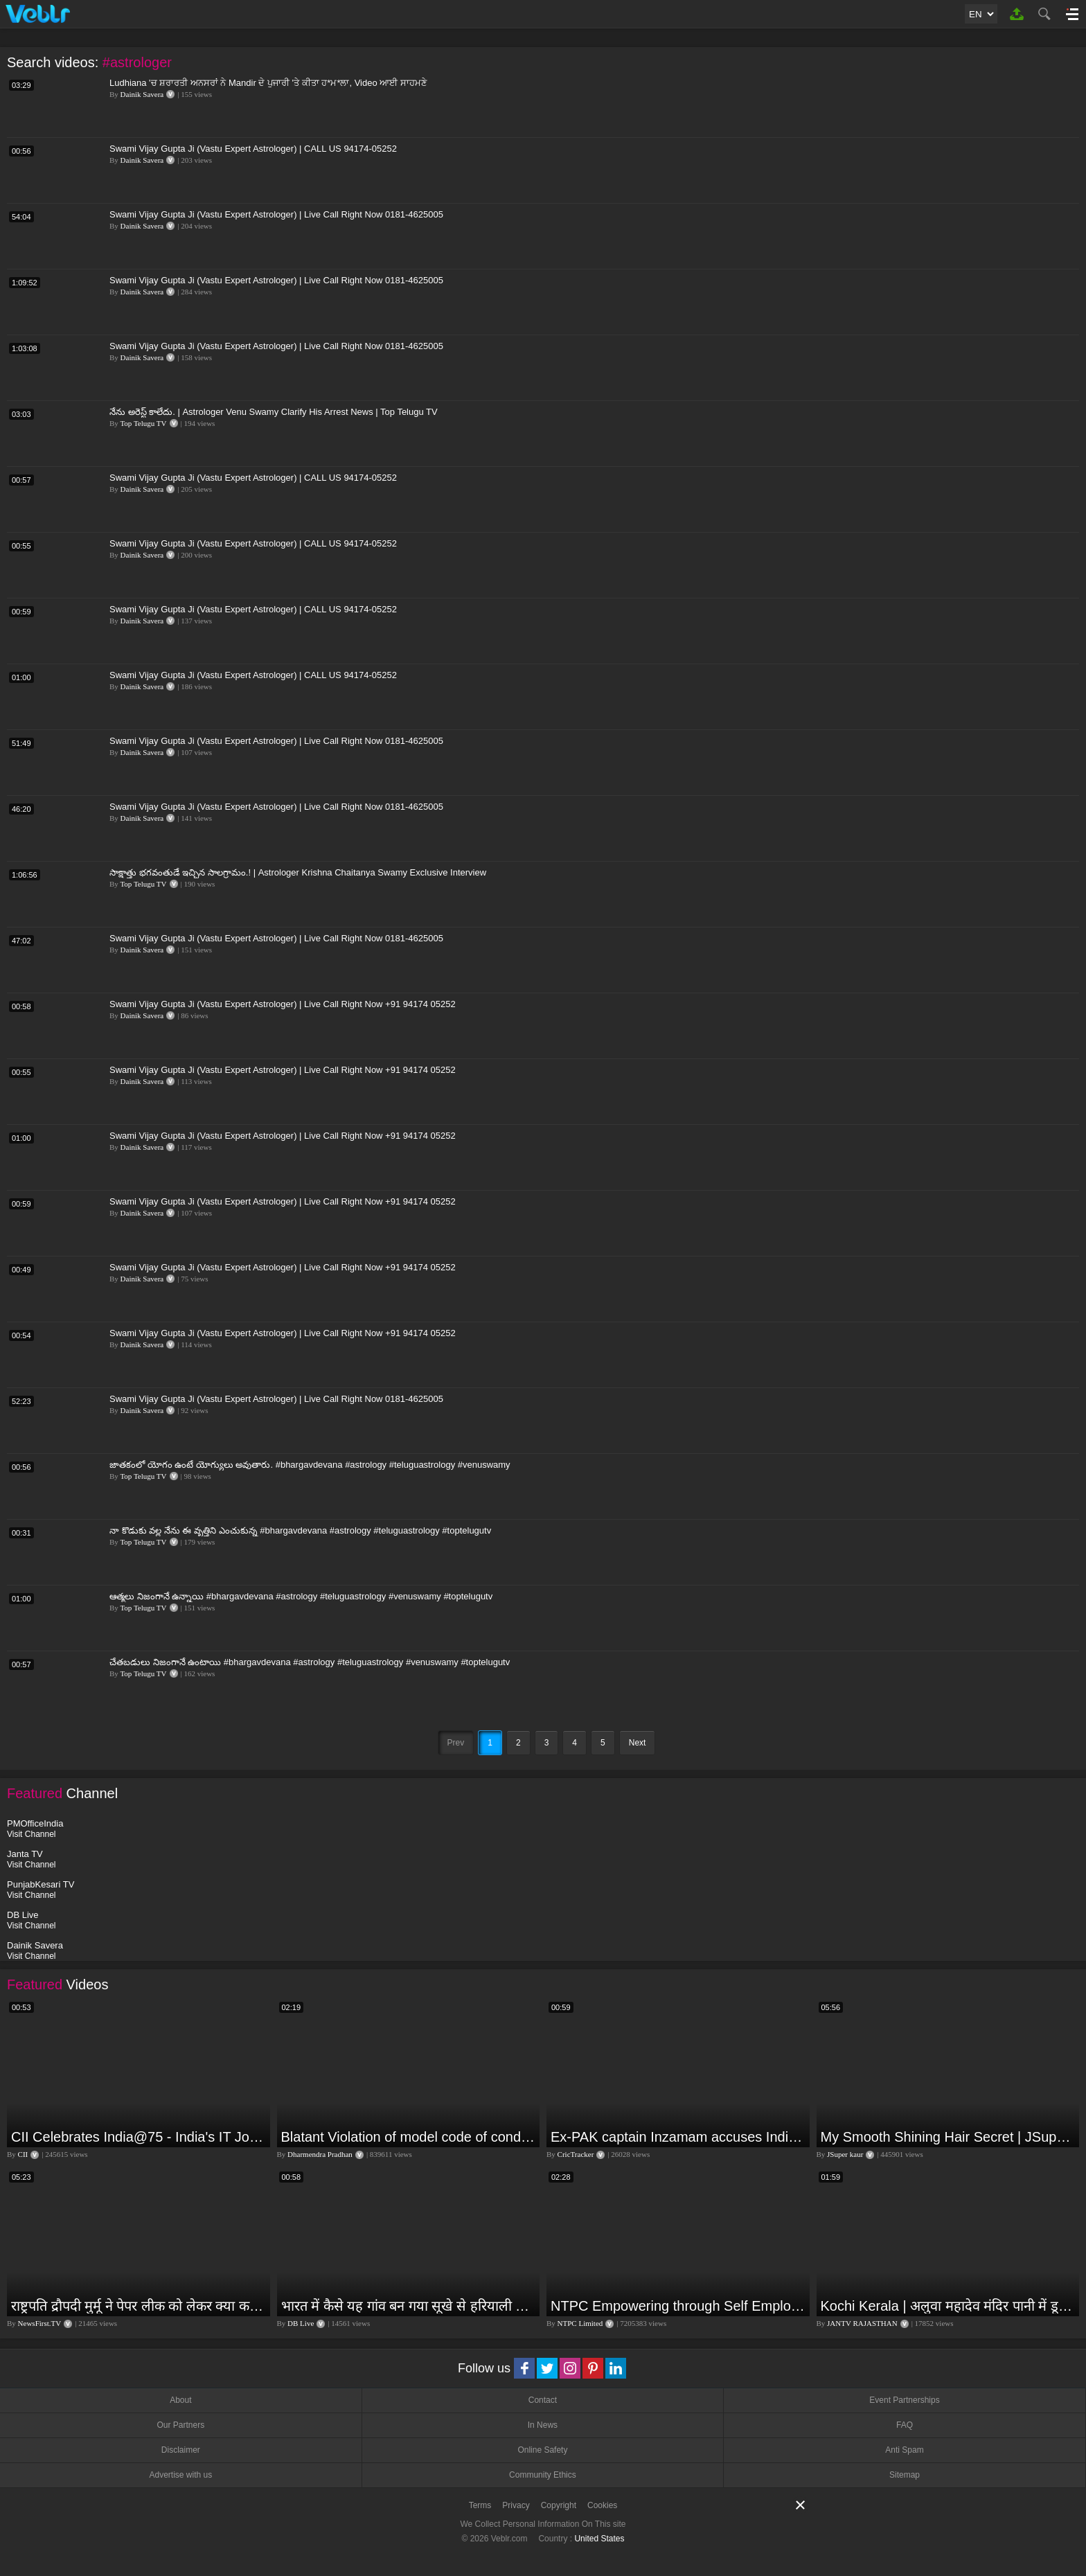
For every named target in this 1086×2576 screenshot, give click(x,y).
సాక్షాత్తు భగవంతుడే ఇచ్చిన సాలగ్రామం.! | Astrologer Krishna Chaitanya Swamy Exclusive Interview (297, 872)
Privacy (515, 2505)
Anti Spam (904, 2450)
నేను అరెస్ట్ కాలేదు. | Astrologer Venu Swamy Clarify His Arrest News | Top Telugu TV (273, 412)
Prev (456, 1743)
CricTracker (576, 2154)
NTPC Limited (580, 2323)
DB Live (300, 2323)
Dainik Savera (142, 94)
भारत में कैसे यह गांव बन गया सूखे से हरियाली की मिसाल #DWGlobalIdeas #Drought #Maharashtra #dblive (409, 2305)
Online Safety (542, 2450)
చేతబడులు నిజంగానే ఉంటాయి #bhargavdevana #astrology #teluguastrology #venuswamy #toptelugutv (309, 1662)
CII (23, 2154)
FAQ (904, 2425)
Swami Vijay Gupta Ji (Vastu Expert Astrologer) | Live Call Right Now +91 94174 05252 (282, 1004)
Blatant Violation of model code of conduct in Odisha (409, 2136)
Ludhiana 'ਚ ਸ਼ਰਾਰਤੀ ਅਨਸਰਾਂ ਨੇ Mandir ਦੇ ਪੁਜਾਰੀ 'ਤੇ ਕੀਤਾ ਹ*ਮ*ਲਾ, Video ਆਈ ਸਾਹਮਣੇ (268, 83)
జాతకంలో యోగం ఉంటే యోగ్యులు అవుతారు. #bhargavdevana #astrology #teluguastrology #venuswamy (309, 1464)
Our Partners (180, 2425)
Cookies (602, 2505)
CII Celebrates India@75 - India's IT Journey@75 (139, 2136)
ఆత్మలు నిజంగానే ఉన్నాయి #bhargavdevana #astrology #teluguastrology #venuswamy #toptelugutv (300, 1596)
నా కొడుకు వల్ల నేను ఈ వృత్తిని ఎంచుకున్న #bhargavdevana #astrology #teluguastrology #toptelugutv (300, 1530)
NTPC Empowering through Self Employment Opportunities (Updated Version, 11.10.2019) (678, 2305)
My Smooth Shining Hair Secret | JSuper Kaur (948, 2136)
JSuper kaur (845, 2154)
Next (637, 1743)
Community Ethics (542, 2475)
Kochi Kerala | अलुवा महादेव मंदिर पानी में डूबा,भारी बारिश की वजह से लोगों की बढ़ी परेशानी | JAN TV (948, 2305)
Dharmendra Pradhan (320, 2154)
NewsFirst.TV (40, 2323)
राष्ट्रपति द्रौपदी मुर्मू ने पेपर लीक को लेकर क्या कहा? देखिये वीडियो (139, 2305)
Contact (542, 2400)
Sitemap (904, 2475)
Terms (480, 2505)
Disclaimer (180, 2450)
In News (543, 2425)
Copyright (558, 2505)
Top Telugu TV (143, 423)
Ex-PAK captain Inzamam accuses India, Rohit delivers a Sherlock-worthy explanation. (678, 2136)
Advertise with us (180, 2475)
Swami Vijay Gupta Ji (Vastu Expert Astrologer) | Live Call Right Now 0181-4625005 (276, 214)
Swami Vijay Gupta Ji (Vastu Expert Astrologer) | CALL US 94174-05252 (253, 148)
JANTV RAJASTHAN (862, 2323)
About (180, 2400)
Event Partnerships (904, 2400)
